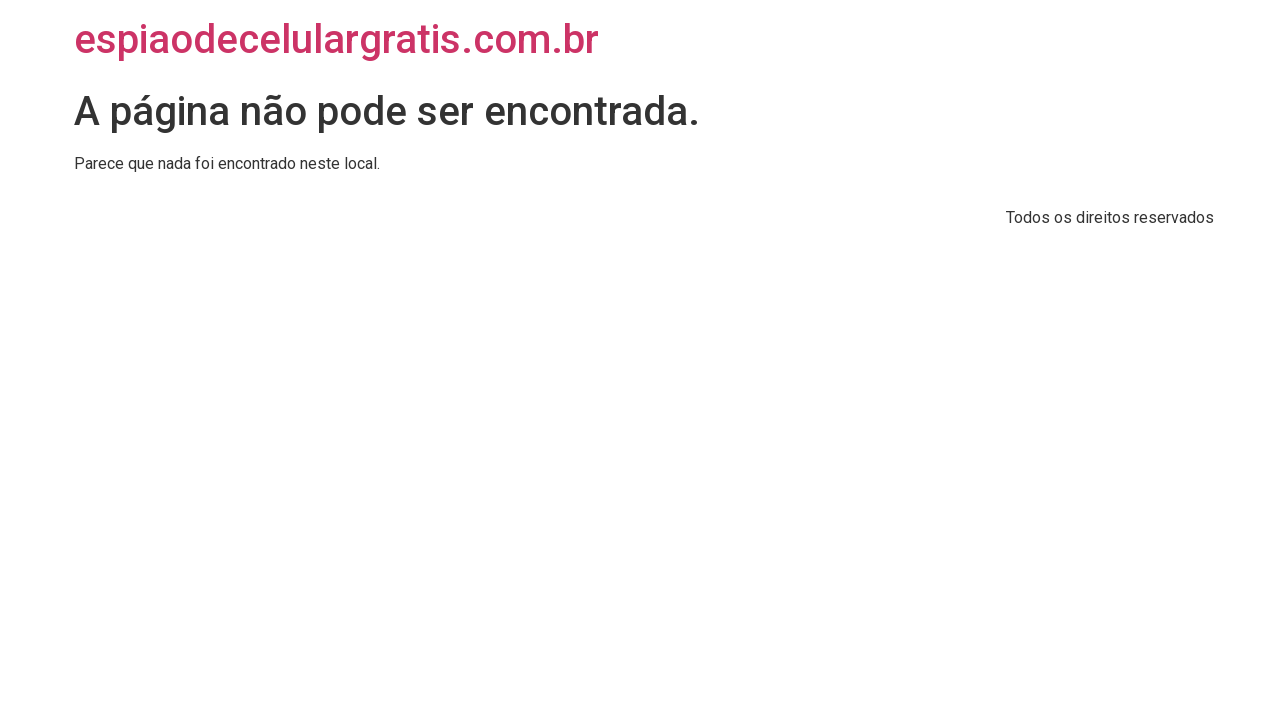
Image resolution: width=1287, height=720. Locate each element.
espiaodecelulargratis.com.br (336, 39)
